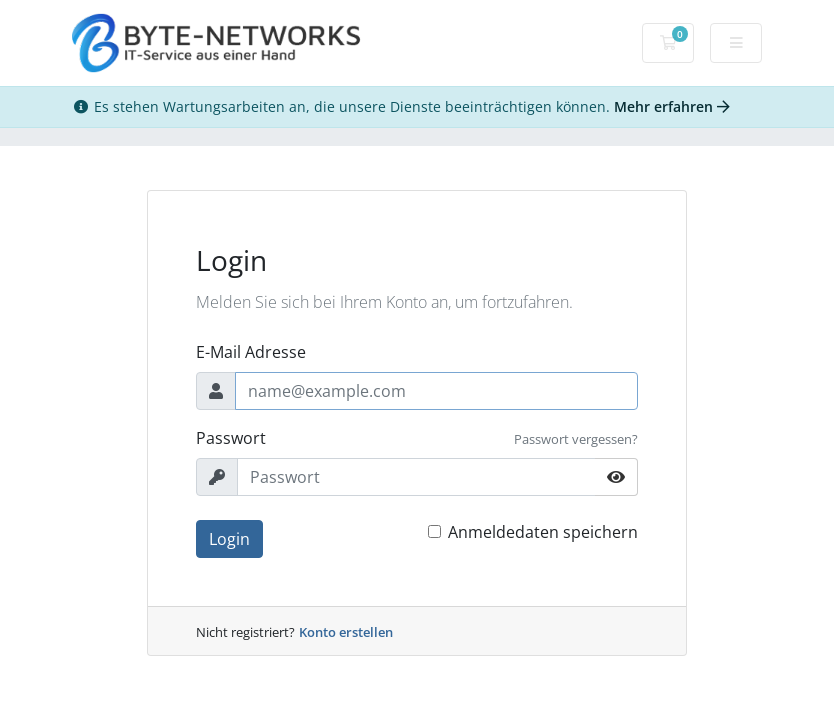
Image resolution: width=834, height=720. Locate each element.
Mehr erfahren (672, 106)
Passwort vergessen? (576, 439)
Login (229, 539)
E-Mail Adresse (251, 352)
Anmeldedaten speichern (543, 532)
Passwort (231, 438)
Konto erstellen (346, 632)
